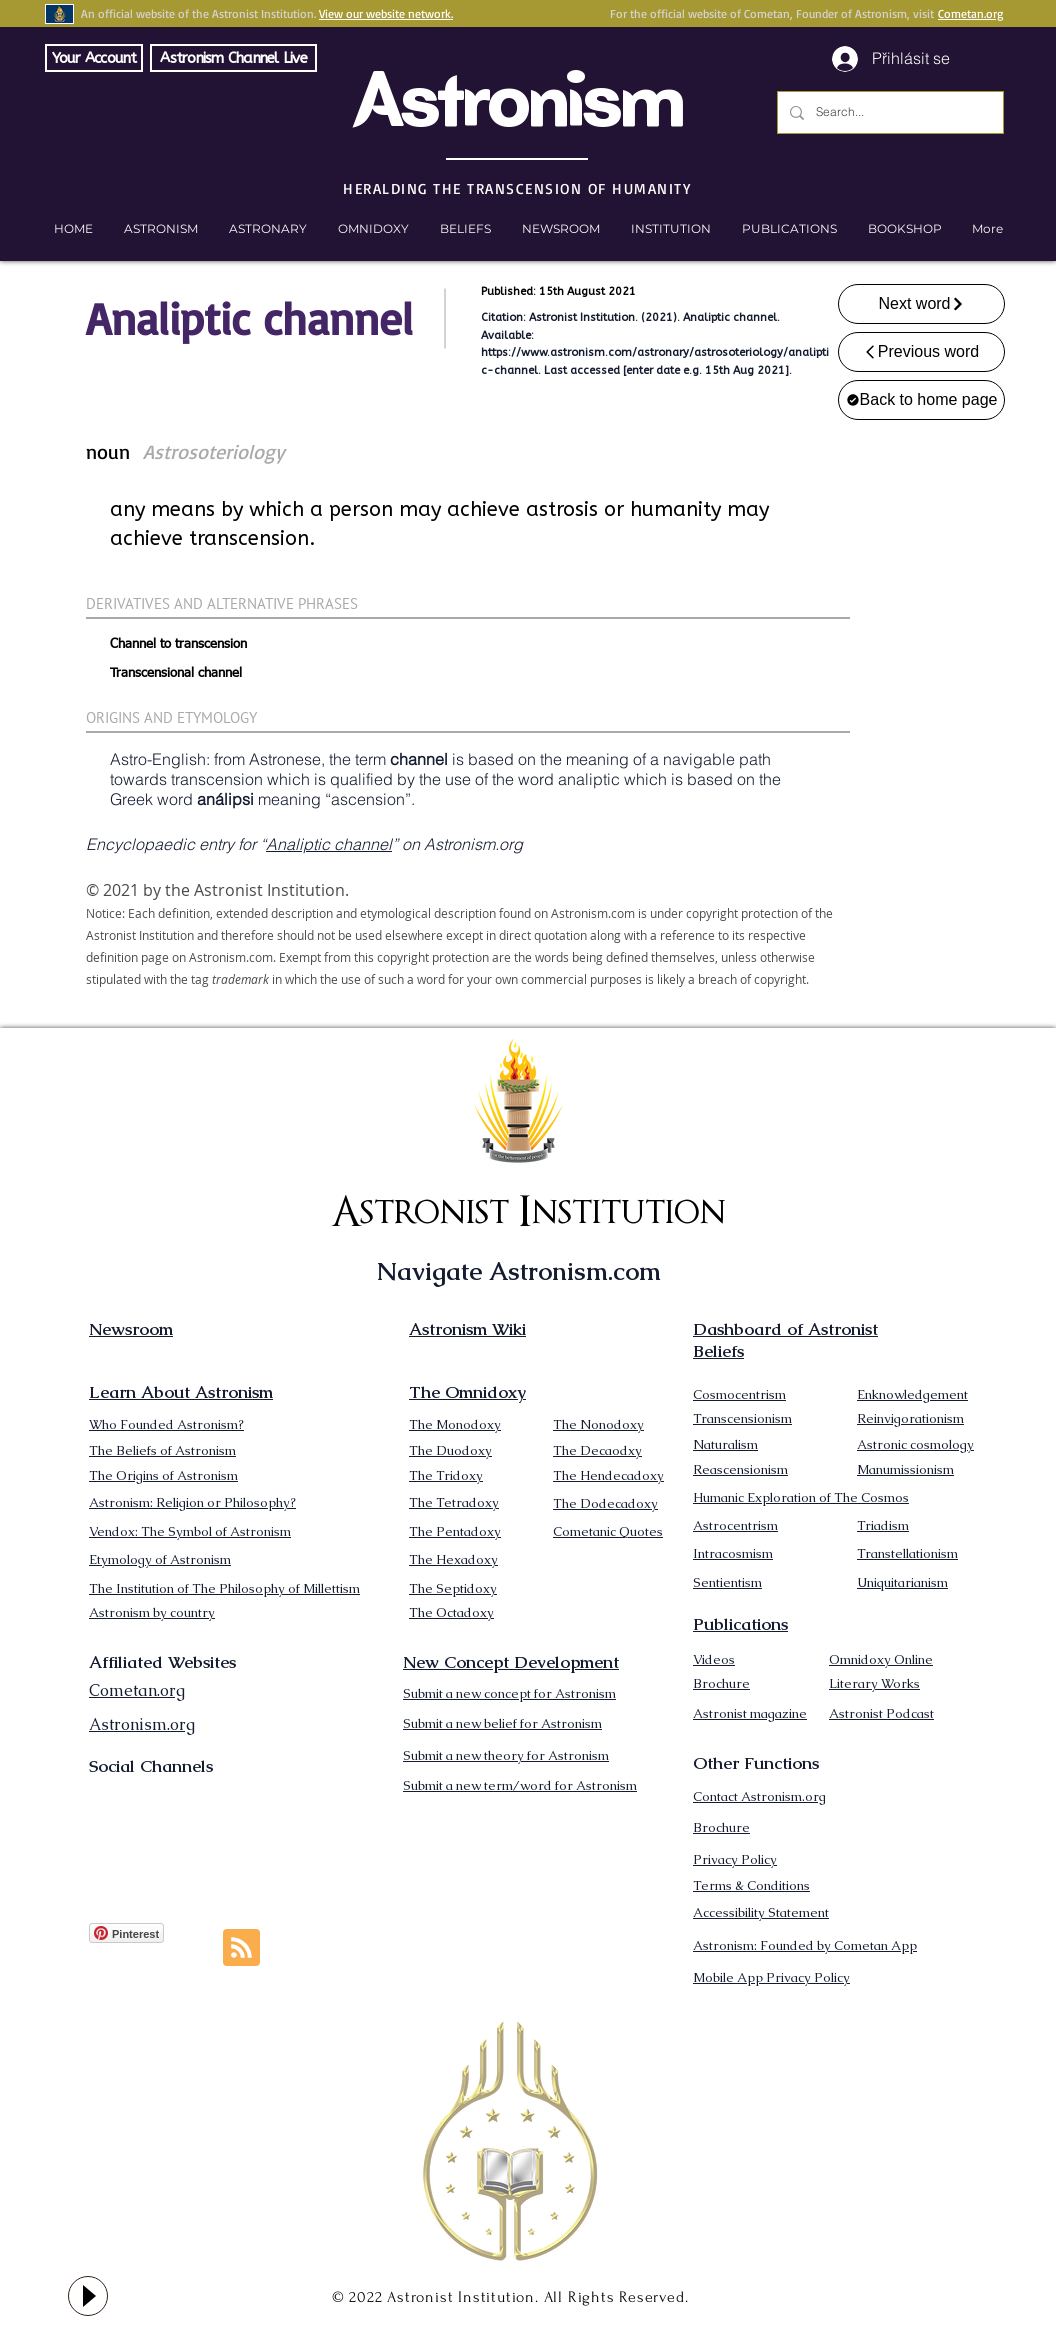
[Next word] (921, 304)
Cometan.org (970, 13)
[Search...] (888, 112)
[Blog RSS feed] (241, 1948)
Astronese (285, 759)
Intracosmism (733, 1553)
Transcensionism (742, 1418)
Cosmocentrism (739, 1394)
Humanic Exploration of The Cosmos (801, 1497)
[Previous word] (921, 352)
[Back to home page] (921, 400)
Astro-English (158, 759)
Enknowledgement (912, 1394)
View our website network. (386, 13)
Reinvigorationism (910, 1418)
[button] (904, 229)
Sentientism (727, 1582)
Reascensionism (740, 1469)
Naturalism (725, 1444)
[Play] (88, 2296)
